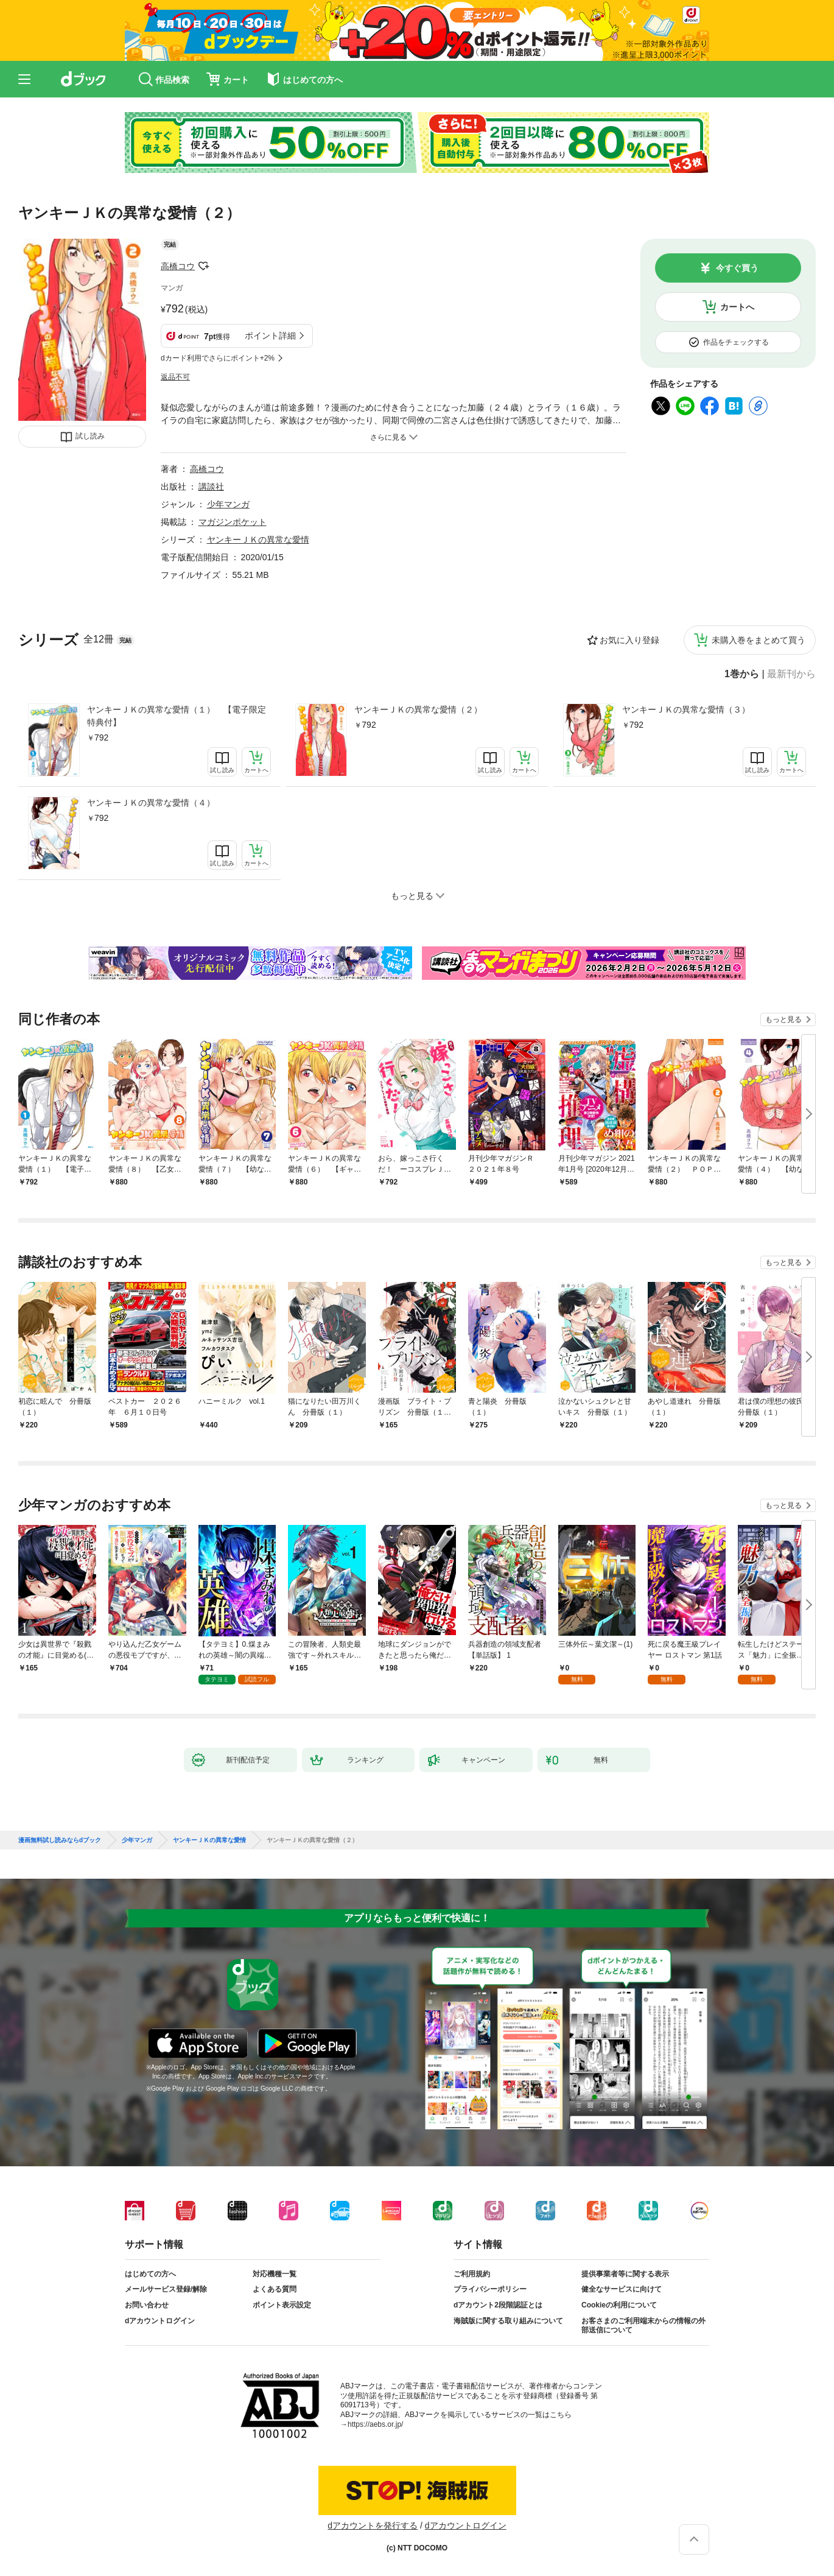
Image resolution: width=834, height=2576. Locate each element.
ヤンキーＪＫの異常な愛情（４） (151, 803)
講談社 (211, 486)
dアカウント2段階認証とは (498, 2305)
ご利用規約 (472, 2274)
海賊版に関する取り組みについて (508, 2321)
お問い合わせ (147, 2305)
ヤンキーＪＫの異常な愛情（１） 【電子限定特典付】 (176, 716)
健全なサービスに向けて (621, 2289)
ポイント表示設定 (282, 2305)
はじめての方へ (150, 2274)
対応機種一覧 (274, 2274)
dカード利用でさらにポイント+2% (218, 358)
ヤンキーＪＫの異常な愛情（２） (418, 709)
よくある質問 (274, 2289)
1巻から (741, 674)
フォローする (203, 266)
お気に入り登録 (629, 640)
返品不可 (175, 377)
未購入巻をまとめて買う (758, 640)
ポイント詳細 (270, 335)
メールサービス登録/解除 (166, 2289)
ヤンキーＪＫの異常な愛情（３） (686, 709)
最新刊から (791, 674)
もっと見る (783, 1019)
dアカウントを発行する (373, 2525)
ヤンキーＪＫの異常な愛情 (258, 539)
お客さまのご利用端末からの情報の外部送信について (643, 2326)
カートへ (737, 307)
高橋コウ (178, 266)
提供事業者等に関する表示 (625, 2274)
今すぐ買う (737, 268)
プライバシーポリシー (490, 2289)
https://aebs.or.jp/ (375, 2424)
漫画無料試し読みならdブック (59, 1840)
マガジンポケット (232, 522)
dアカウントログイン (160, 2321)
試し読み (90, 436)
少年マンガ (228, 504)
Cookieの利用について (619, 2305)
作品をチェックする (736, 342)
